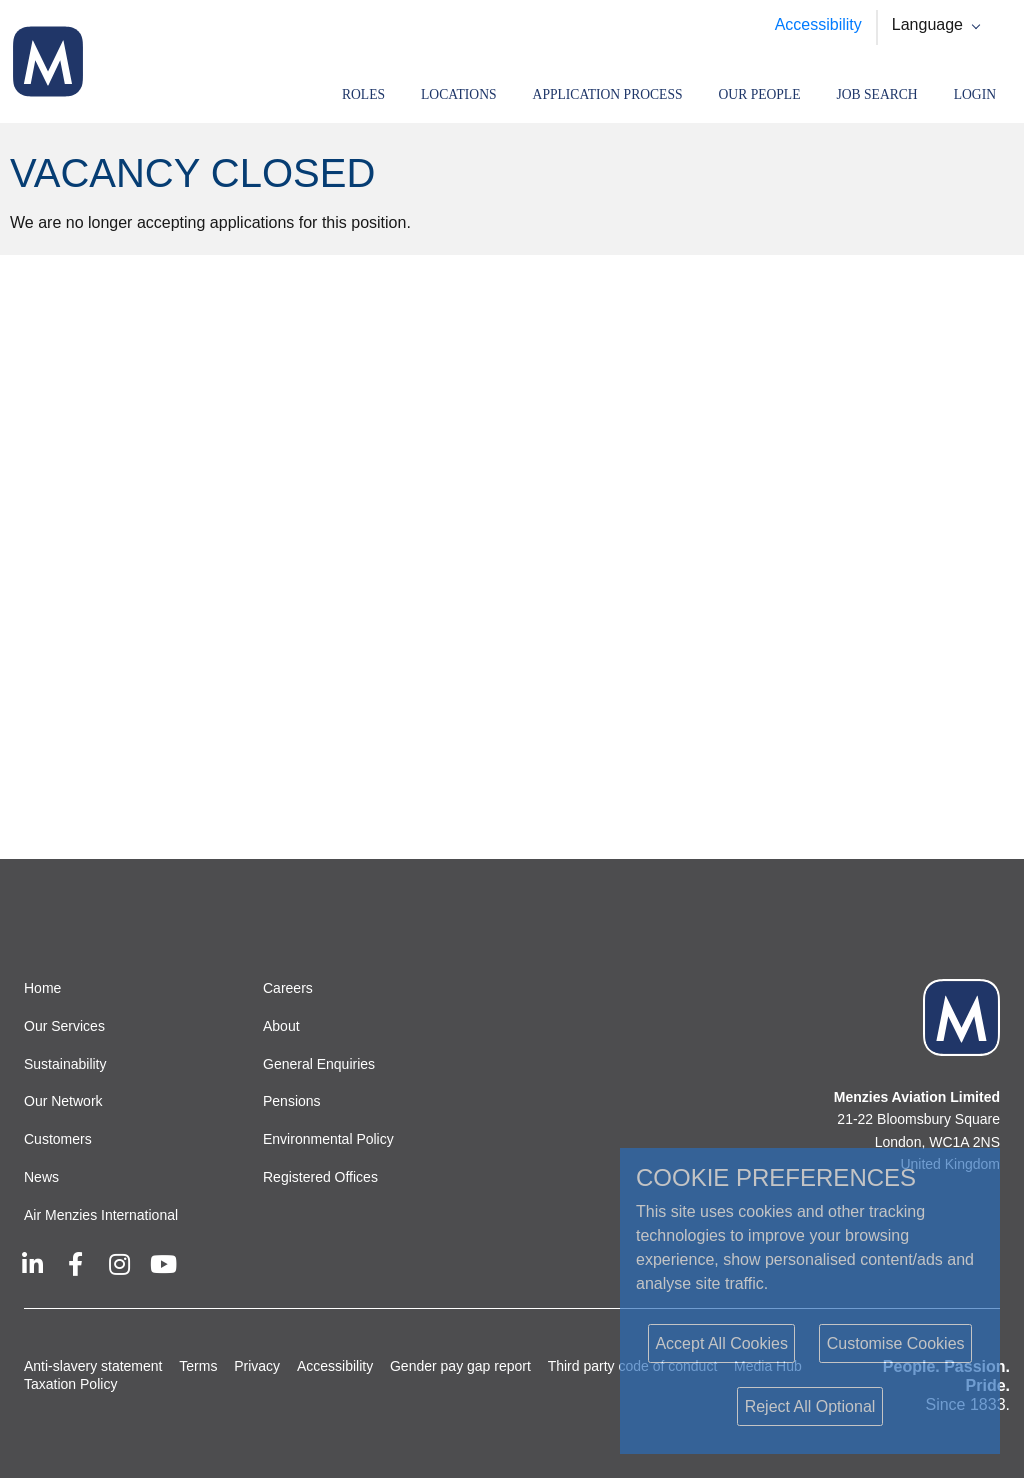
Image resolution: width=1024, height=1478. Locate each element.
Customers (58, 1139)
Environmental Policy (328, 1139)
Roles (363, 94)
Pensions (292, 1101)
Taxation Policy (70, 1384)
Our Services (64, 1026)
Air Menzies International (101, 1215)
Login (975, 94)
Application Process (608, 94)
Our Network (63, 1101)
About (281, 1026)
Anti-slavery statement (93, 1366)
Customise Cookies (896, 1343)
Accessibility (818, 24)
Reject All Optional (810, 1406)
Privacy (257, 1366)
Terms (198, 1366)
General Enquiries (319, 1064)
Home (42, 988)
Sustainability (65, 1064)
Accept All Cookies (721, 1343)
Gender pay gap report (460, 1366)
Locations (459, 94)
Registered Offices (320, 1177)
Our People (760, 94)
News (41, 1177)
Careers (288, 988)
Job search (876, 94)
